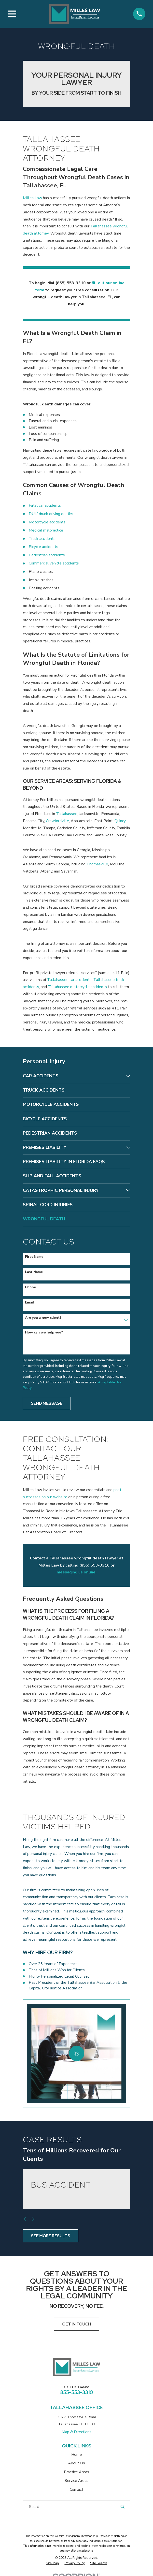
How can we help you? (44, 1333)
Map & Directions (76, 2432)
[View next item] (33, 2219)
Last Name (34, 1272)
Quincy (119, 821)
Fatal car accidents (45, 505)
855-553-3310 (76, 2392)
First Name (34, 1257)
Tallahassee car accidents (69, 979)
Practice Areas (76, 2472)
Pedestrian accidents (47, 555)
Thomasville (97, 864)
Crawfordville (57, 821)
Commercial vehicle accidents (54, 563)
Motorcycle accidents (47, 522)
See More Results (50, 2235)
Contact (76, 2489)
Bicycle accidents (43, 546)
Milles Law (32, 198)
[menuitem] (73, 1076)
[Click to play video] (76, 2053)
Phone (30, 1287)
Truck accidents (42, 538)
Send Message (46, 1403)
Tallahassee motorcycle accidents (77, 987)
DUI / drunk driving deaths (51, 514)
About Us (76, 2463)
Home (76, 2454)
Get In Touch (76, 2324)
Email (29, 1303)
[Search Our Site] (123, 2507)
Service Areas (76, 2480)
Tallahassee (66, 813)
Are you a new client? (43, 1318)
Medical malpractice (46, 530)
